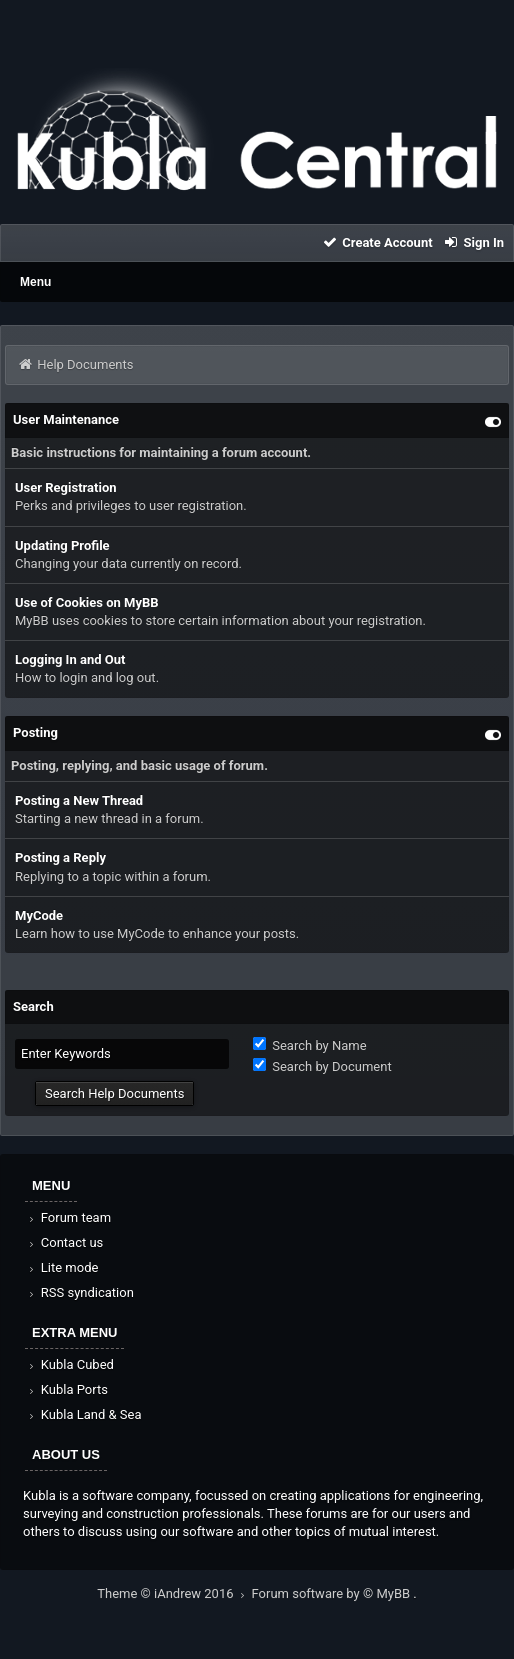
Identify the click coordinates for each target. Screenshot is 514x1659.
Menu (35, 282)
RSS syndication (80, 1292)
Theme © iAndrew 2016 (174, 1593)
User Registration (66, 487)
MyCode (39, 915)
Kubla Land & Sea (84, 1414)
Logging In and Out (70, 659)
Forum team (68, 1217)
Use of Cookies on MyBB (87, 602)
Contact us (64, 1242)
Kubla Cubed (70, 1364)
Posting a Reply (60, 857)
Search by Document (322, 1066)
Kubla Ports (67, 1389)
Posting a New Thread (79, 800)
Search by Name (310, 1045)
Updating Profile (62, 545)
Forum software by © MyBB (333, 1593)
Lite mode (62, 1267)
